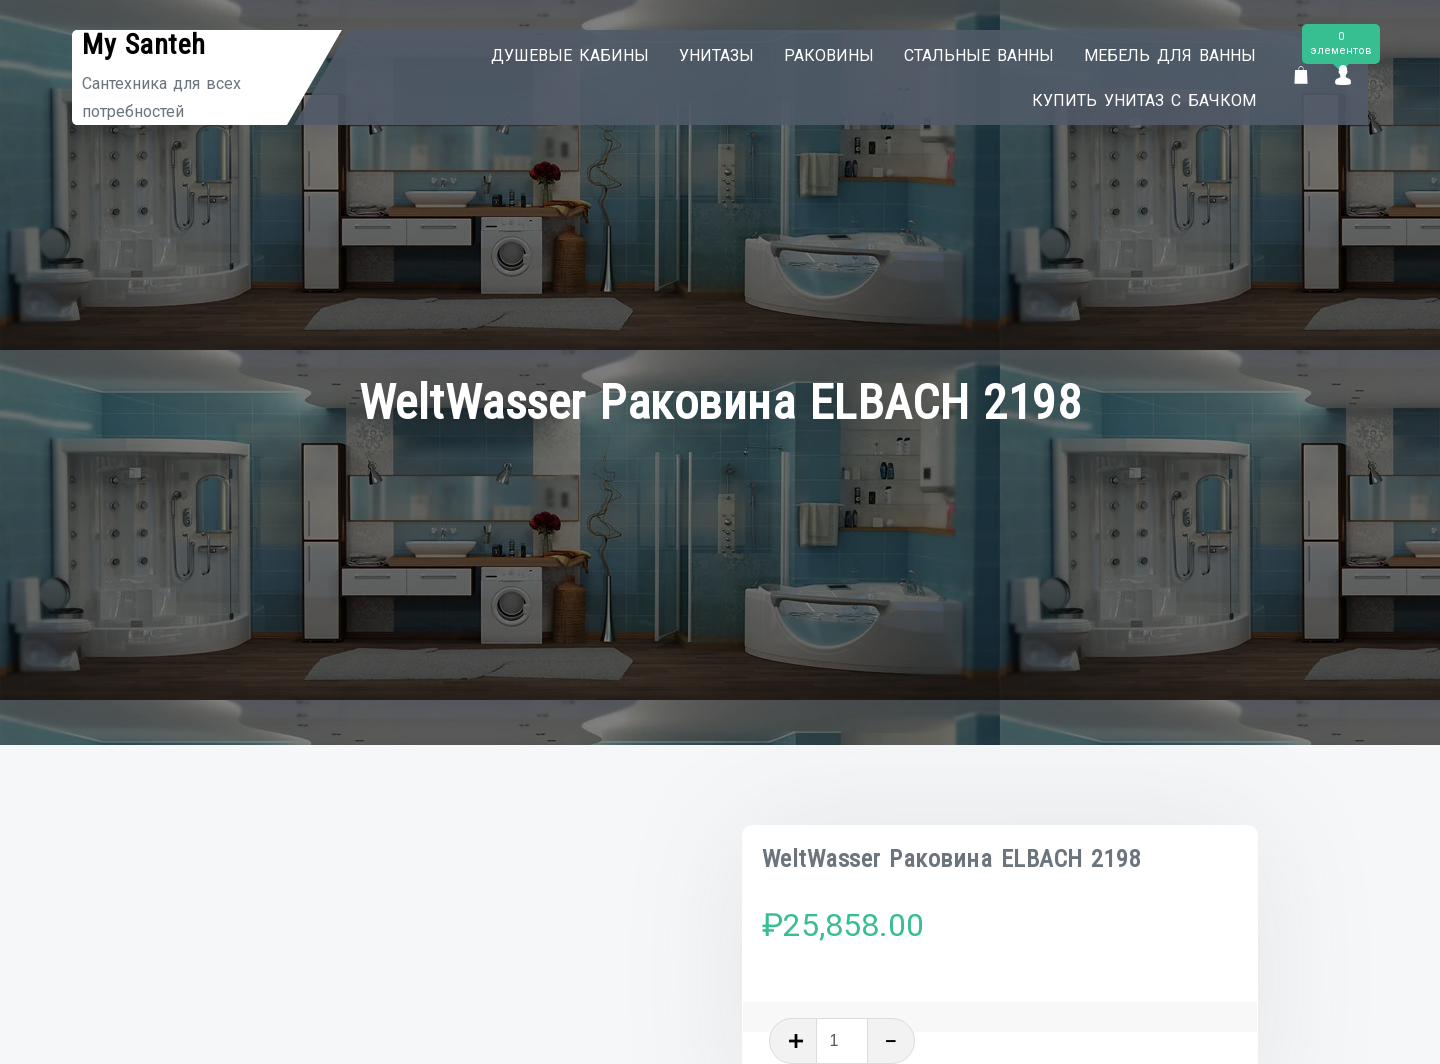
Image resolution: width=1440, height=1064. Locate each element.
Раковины (829, 55)
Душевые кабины (570, 55)
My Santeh (144, 44)
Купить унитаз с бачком (1144, 100)
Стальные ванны (979, 55)
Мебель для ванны (1170, 55)
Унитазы (716, 55)
